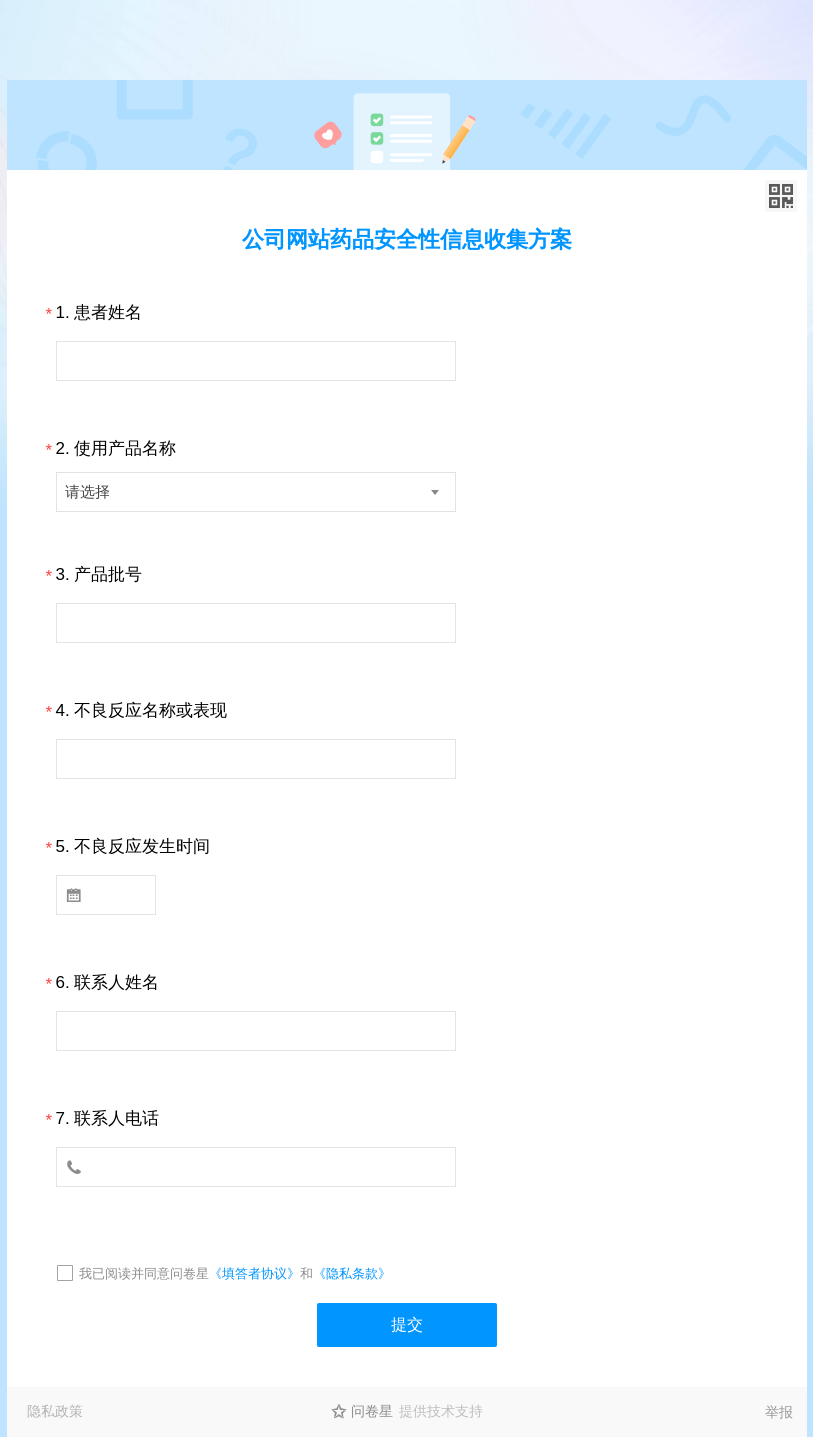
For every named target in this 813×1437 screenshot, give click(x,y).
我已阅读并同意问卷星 (144, 1273)
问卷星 (372, 1411)
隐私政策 (55, 1411)
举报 (779, 1412)
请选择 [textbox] (87, 491)
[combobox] (256, 492)
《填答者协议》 (254, 1273)
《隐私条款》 (352, 1273)
